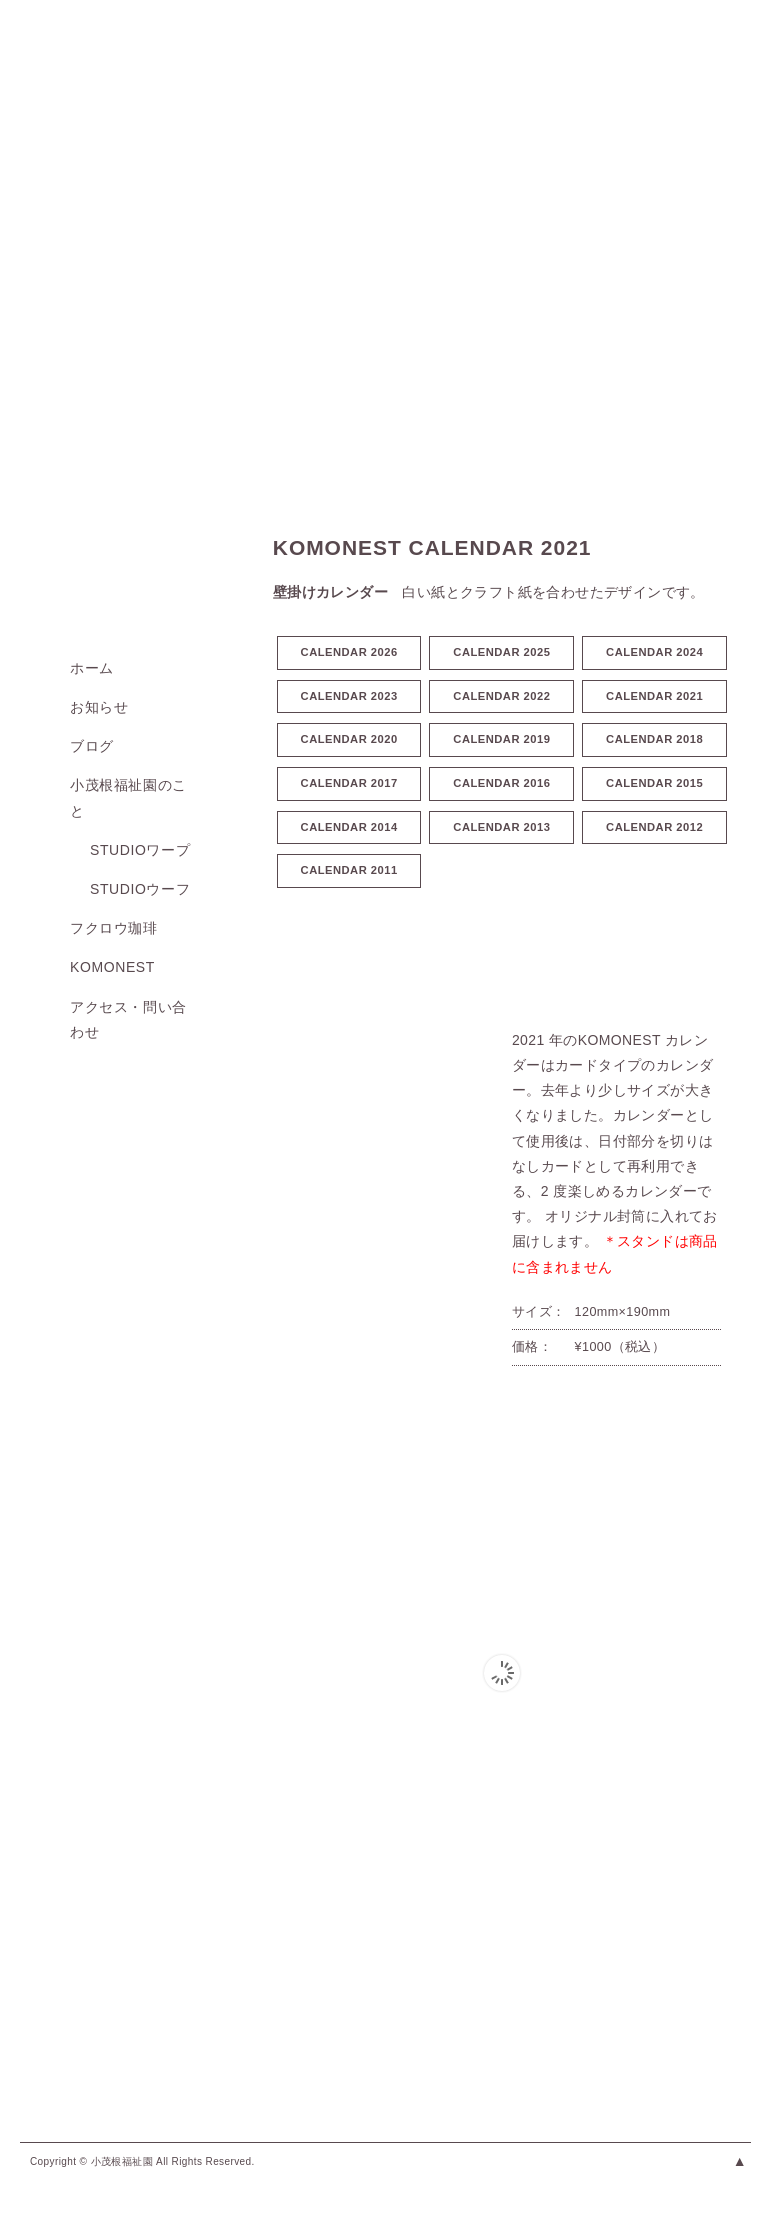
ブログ (92, 746)
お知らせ (99, 707)
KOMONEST (112, 967)
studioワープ (140, 850)
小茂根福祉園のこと (128, 797)
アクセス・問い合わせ (128, 1019)
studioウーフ (140, 889)
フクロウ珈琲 (114, 928)
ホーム (92, 668)
